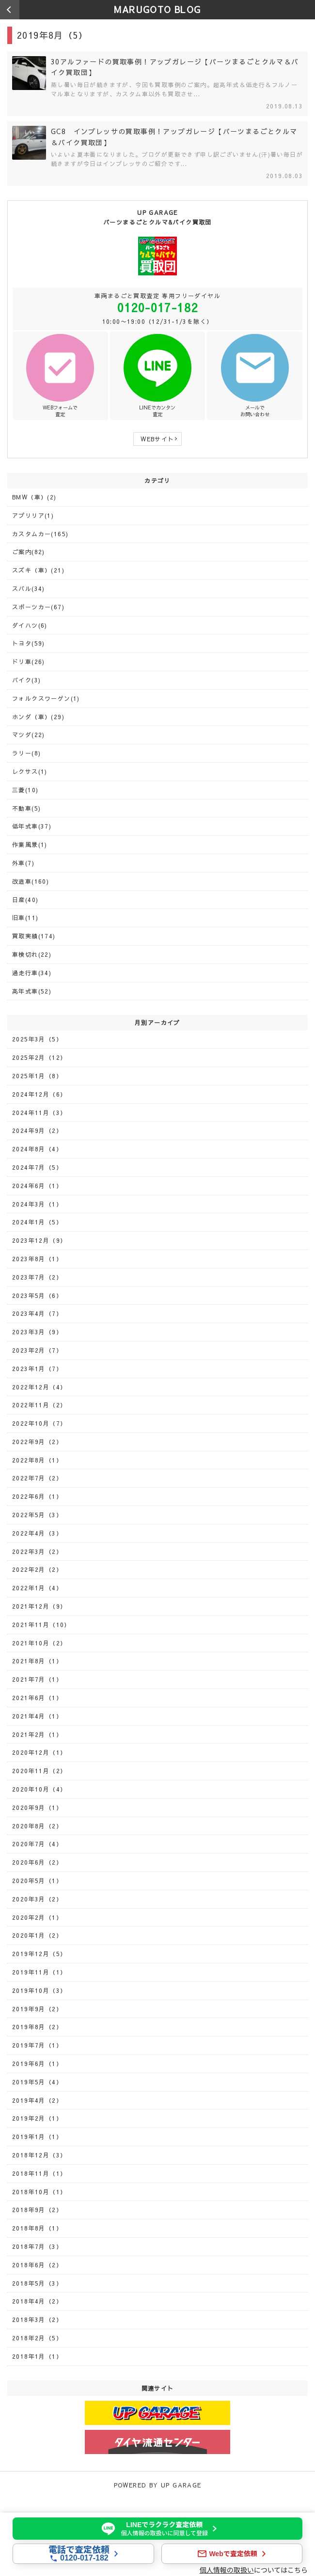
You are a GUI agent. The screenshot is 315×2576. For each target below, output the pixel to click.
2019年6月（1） (37, 2063)
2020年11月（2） (39, 1771)
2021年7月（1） (37, 1679)
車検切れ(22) (31, 954)
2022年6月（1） (37, 1496)
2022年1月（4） (37, 1588)
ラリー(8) (26, 753)
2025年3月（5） (37, 1039)
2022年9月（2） (37, 1442)
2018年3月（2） (37, 2319)
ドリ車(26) (28, 661)
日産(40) (25, 900)
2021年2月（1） (37, 1734)
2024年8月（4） (37, 1149)
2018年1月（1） (37, 2356)
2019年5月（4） (37, 2082)
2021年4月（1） (37, 1716)
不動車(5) (26, 808)
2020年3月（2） (37, 1899)
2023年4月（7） (37, 1313)
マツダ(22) (28, 734)
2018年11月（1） (39, 2173)
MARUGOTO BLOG (157, 9)
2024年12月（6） (39, 1094)
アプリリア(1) (33, 515)
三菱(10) (25, 790)
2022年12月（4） (39, 1387)
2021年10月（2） (39, 1643)
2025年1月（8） (37, 1076)
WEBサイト (157, 439)
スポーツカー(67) (38, 607)
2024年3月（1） (37, 1204)
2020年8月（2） (37, 1826)
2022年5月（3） (37, 1515)
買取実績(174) (34, 936)
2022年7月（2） (37, 1478)
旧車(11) (25, 917)
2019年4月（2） (37, 2100)
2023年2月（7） (37, 1350)
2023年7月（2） (37, 1277)
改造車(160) (30, 881)
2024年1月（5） (37, 1222)
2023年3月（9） (37, 1332)
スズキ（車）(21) (38, 570)
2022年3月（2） (37, 1551)
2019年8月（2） (37, 2027)
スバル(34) (28, 588)
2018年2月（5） (37, 2338)
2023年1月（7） (37, 1368)
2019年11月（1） (39, 1972)
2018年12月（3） (39, 2155)
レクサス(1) (29, 771)
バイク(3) (26, 680)
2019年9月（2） (37, 2009)
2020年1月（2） (37, 1935)
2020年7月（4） (37, 1844)
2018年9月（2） (37, 2210)
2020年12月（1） (39, 1752)
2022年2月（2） (37, 1569)
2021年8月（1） (37, 1661)
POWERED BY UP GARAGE (158, 2485)
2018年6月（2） (37, 2265)
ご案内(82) (28, 552)
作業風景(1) (29, 844)
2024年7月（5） (37, 1167)
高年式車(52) (31, 991)
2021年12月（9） (39, 1606)
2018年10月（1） (39, 2192)
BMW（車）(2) (34, 497)
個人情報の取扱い (227, 2570)
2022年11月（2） (39, 1405)
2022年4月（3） (37, 1533)
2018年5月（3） (37, 2283)
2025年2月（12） (39, 1057)
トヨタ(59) (28, 643)
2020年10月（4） (39, 1789)
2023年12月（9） (39, 1240)
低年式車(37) (31, 826)
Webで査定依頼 (233, 2554)
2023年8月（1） (37, 1259)
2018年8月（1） (37, 2228)
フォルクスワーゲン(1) (46, 698)
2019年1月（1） (37, 2136)
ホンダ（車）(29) (38, 717)
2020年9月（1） (37, 1807)
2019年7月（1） (37, 2045)
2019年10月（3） (39, 1990)
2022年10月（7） (39, 1423)
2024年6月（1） (37, 1186)
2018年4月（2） (37, 2301)
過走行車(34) (31, 973)
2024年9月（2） (37, 1130)
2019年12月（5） (39, 1954)
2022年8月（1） (37, 1460)
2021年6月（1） (37, 1698)
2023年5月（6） (37, 1295)
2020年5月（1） (37, 1880)
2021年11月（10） (41, 1624)
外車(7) (23, 863)
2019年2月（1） (37, 2118)
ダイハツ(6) (29, 625)
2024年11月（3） (39, 1112)
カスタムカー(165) (40, 534)
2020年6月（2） (37, 1862)
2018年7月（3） (37, 2246)
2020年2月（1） (37, 1917)
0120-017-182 (157, 307)
